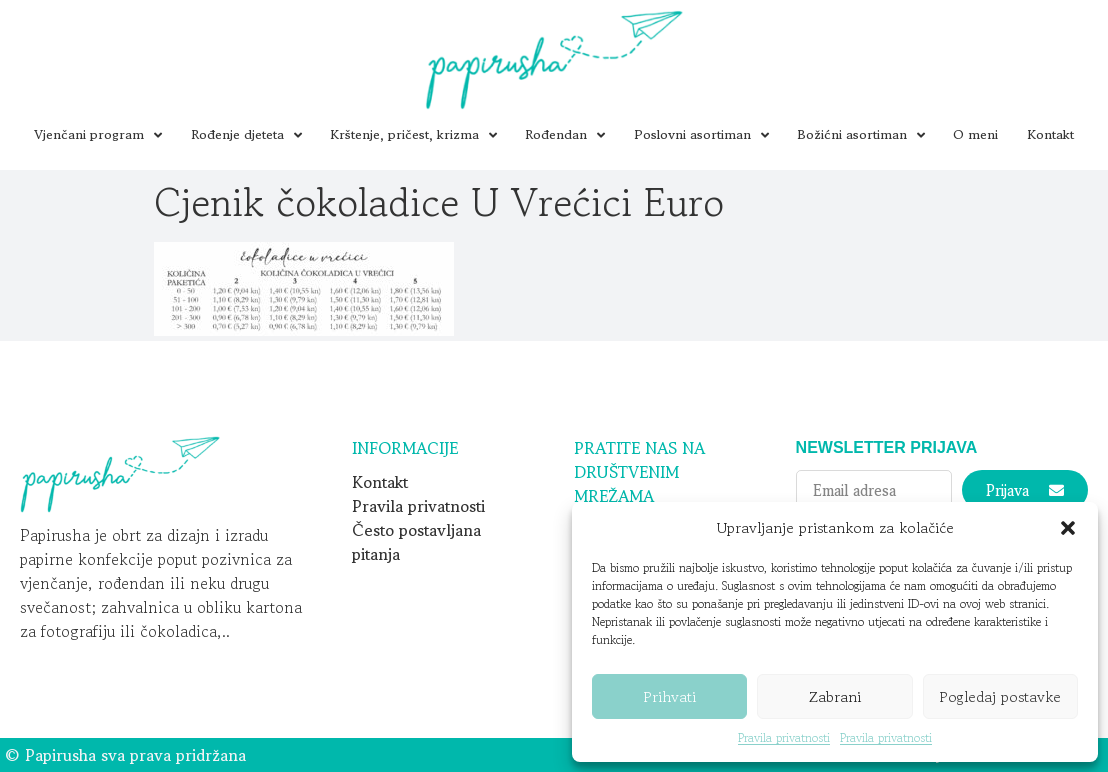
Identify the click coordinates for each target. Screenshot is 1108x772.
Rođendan (565, 135)
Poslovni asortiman (701, 135)
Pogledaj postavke (1000, 696)
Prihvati (669, 696)
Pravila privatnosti (784, 737)
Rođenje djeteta (246, 135)
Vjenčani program (98, 135)
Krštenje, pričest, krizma (413, 135)
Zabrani (835, 696)
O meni (975, 134)
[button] (1068, 528)
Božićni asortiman (861, 135)
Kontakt (1050, 134)
